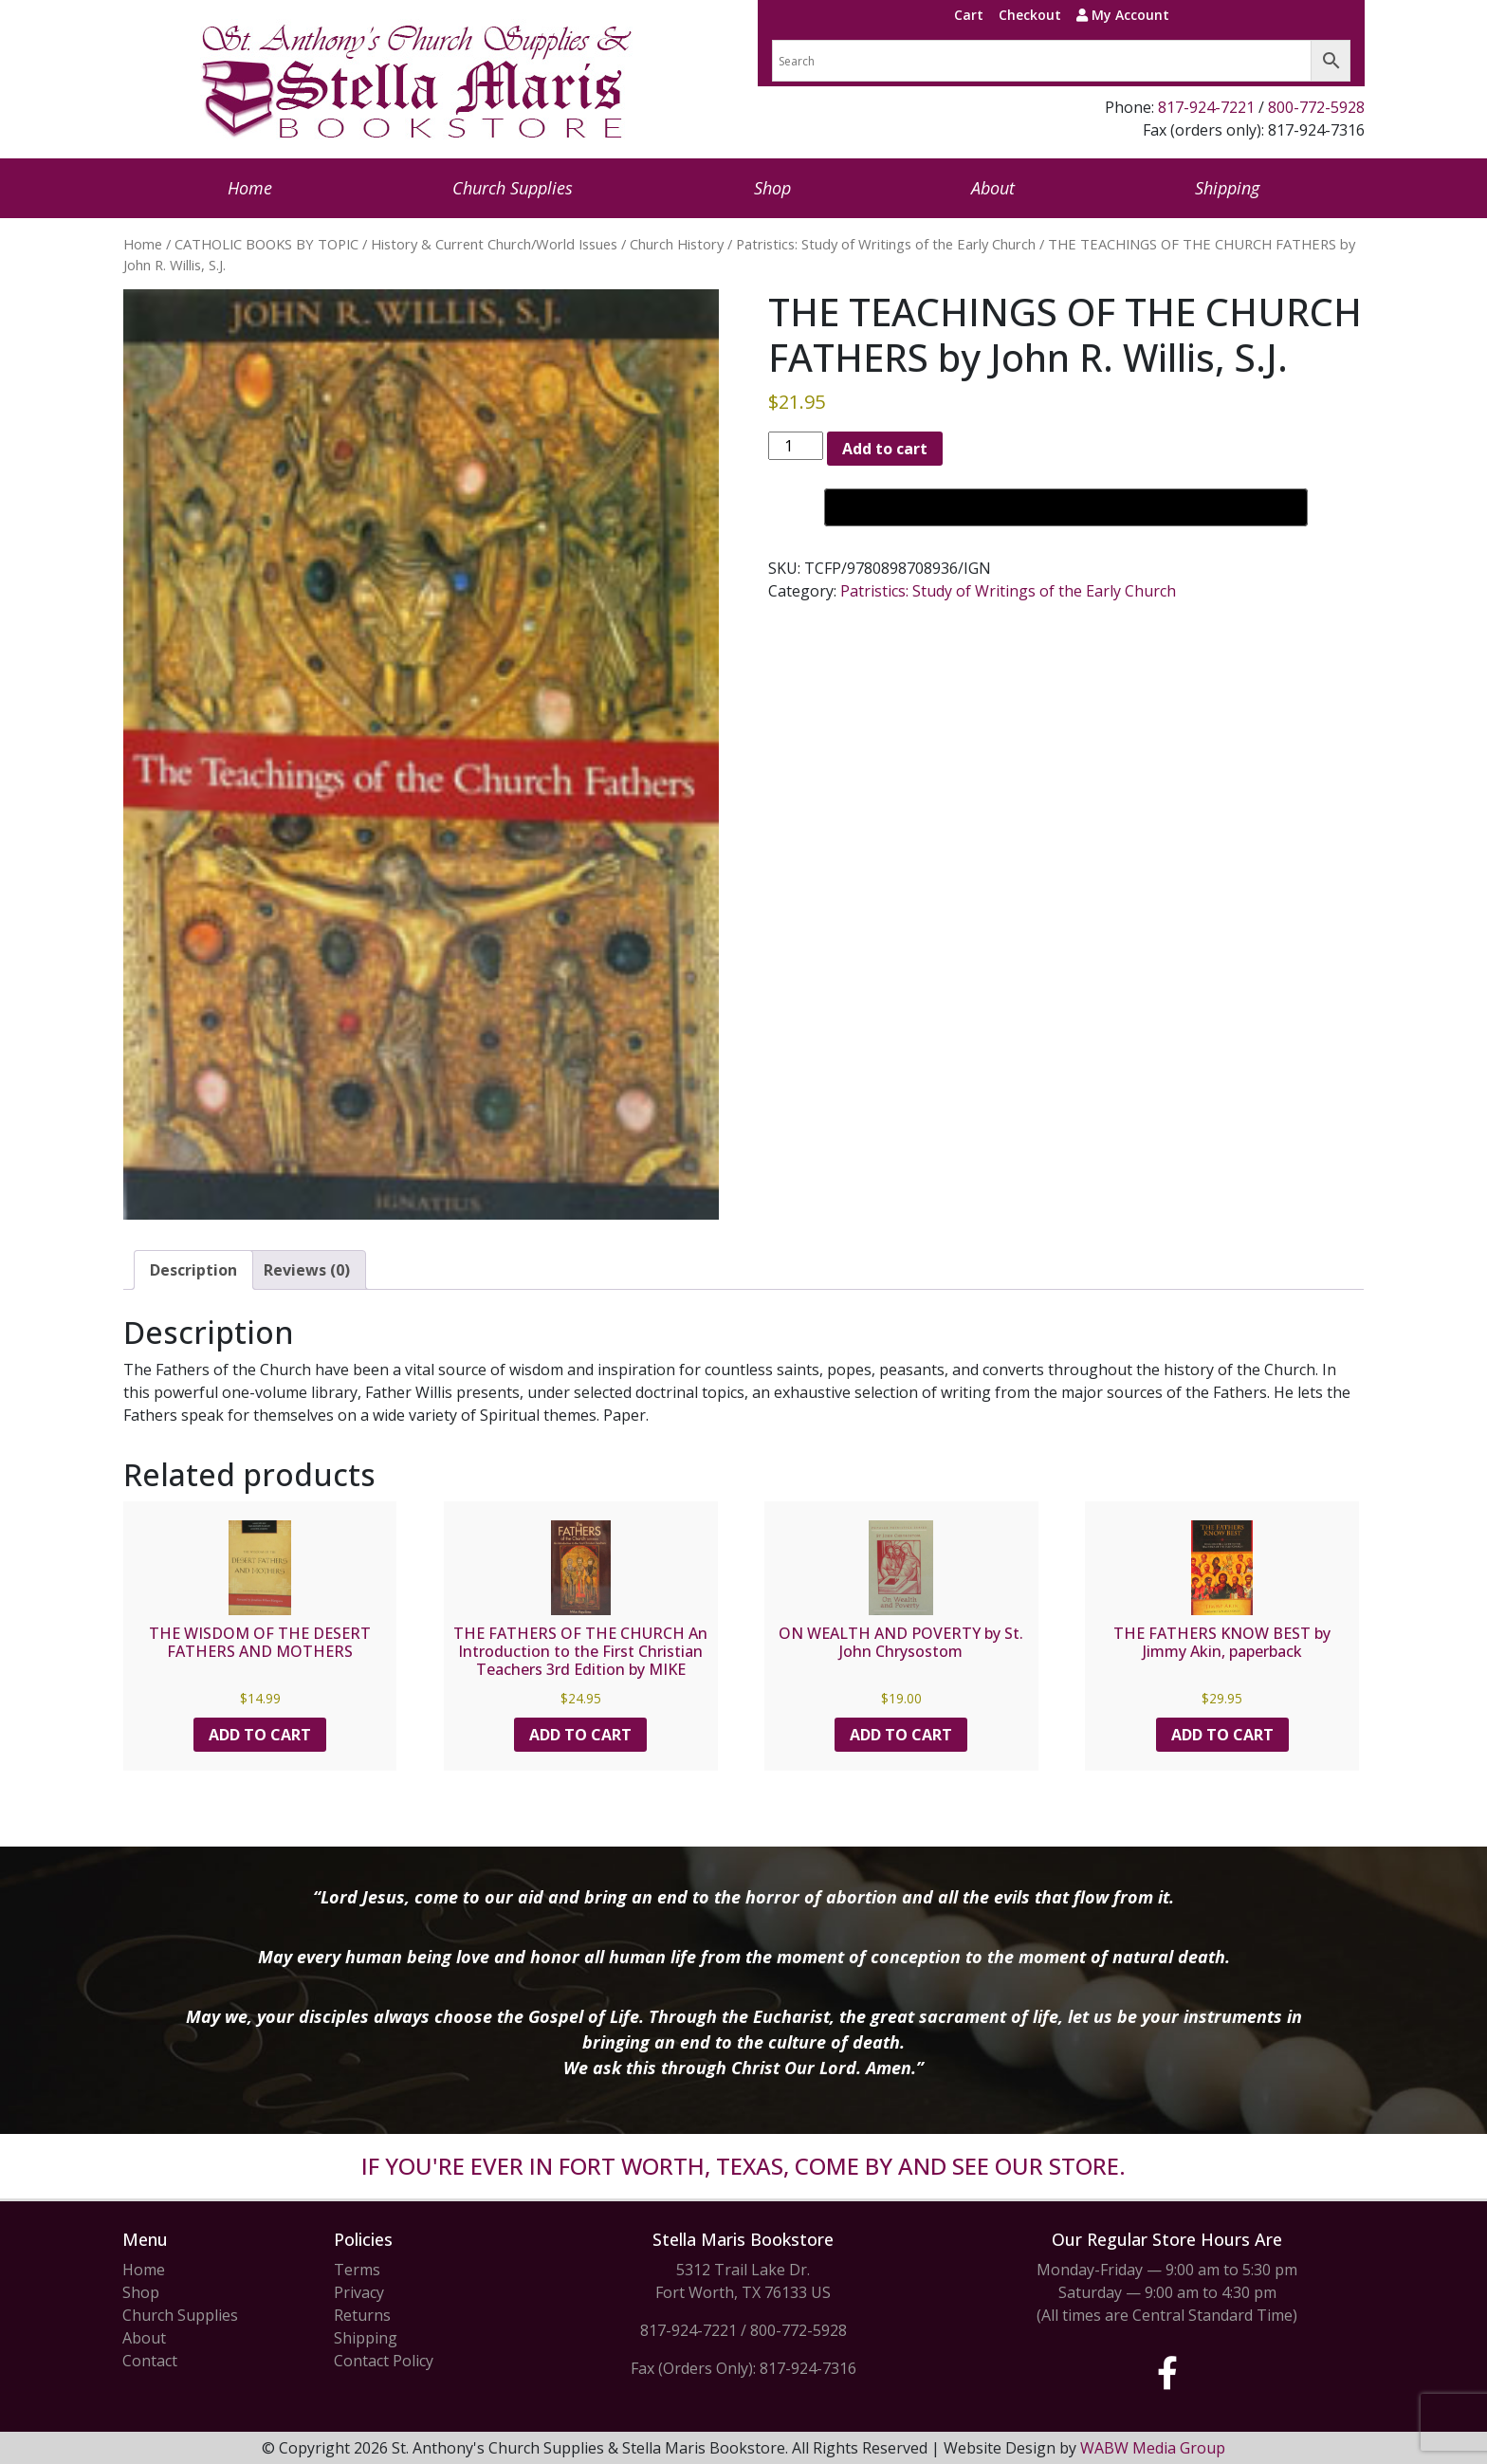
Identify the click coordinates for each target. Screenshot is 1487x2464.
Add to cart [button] (260, 1734)
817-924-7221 (1206, 107)
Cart (968, 15)
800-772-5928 (1316, 107)
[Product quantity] (795, 446)
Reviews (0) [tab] (307, 1270)
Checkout (1030, 15)
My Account (1122, 15)
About (993, 187)
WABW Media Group (1152, 2447)
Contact (149, 2360)
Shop (772, 187)
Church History (677, 243)
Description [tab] (193, 1270)
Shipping (1227, 187)
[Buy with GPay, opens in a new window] (1066, 507)
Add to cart (884, 448)
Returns (362, 2315)
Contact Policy (383, 2360)
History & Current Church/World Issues (494, 243)
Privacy (359, 2292)
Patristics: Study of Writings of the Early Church (886, 243)
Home (250, 187)
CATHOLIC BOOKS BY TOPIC (266, 243)
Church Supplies (512, 187)
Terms (357, 2269)
